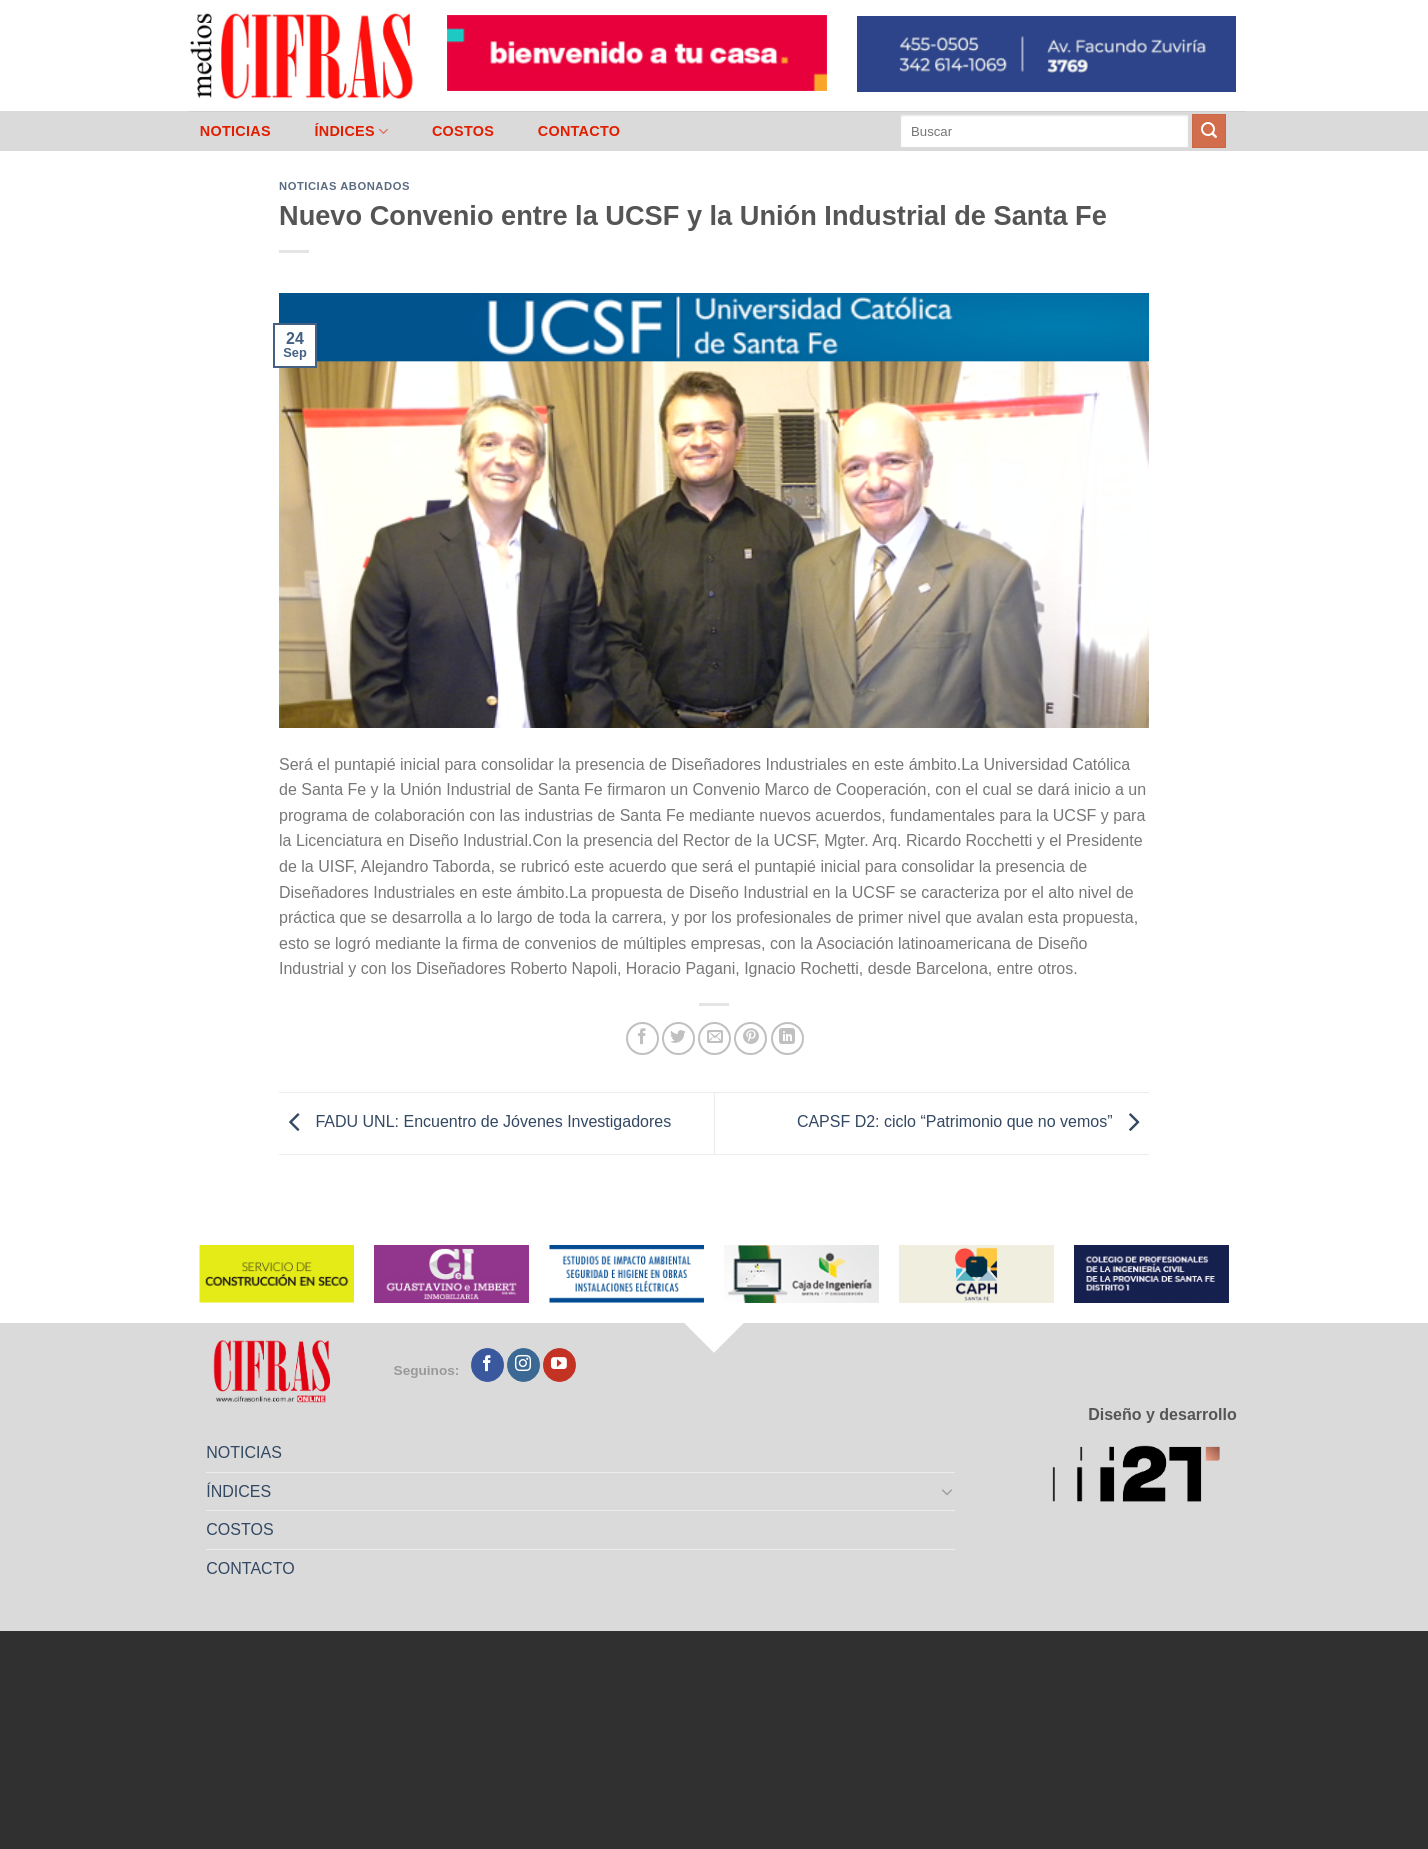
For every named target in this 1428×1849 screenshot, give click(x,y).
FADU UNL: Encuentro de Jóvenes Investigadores (475, 1122)
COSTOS (463, 131)
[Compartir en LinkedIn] (787, 1038)
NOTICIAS (235, 131)
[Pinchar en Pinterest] (750, 1038)
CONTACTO (579, 131)
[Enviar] (1209, 131)
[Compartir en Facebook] (642, 1038)
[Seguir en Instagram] (523, 1365)
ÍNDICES (351, 131)
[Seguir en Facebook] (487, 1365)
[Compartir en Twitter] (678, 1038)
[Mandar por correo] (714, 1038)
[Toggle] (948, 1491)
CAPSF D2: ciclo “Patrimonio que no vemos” (973, 1122)
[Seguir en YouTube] (559, 1365)
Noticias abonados (344, 186)
